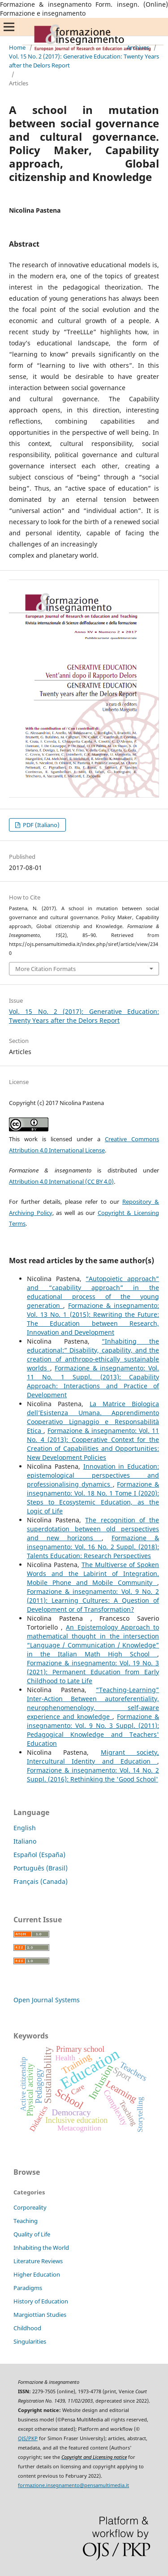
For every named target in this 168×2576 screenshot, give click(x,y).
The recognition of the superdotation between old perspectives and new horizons (93, 1529)
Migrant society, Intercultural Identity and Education (93, 1756)
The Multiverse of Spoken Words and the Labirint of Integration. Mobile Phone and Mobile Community (93, 1573)
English (24, 1828)
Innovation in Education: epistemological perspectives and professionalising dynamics (93, 1475)
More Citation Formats (45, 969)
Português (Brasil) (40, 1868)
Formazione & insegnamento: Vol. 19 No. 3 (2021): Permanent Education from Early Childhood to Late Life (93, 1672)
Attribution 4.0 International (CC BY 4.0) (61, 1181)
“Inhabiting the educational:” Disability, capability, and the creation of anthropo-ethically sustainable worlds (93, 1354)
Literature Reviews (38, 2261)
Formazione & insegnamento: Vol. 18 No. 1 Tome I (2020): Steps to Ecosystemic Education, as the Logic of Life (93, 1497)
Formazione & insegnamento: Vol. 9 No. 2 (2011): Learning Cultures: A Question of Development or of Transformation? (93, 1600)
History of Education (40, 2301)
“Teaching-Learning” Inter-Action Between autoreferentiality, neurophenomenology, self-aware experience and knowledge (93, 1703)
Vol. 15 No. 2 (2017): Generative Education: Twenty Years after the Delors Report (84, 60)
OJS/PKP (28, 2438)
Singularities (29, 2341)
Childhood (27, 2328)
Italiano (24, 1841)
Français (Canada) (40, 1881)
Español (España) (39, 1854)
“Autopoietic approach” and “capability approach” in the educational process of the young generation (93, 1292)
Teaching (25, 2221)
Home (17, 47)
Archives (138, 47)
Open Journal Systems (46, 2000)
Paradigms (27, 2288)
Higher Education (36, 2274)
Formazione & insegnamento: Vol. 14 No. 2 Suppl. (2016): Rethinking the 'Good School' (93, 1774)
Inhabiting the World (41, 2248)
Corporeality (30, 2207)
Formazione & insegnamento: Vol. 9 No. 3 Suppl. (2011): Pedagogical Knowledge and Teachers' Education (93, 1730)
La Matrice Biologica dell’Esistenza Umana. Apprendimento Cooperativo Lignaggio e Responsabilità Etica (93, 1417)
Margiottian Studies (39, 2315)
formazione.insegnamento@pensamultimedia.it (73, 2485)
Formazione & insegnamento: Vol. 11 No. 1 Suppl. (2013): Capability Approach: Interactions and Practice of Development (93, 1381)
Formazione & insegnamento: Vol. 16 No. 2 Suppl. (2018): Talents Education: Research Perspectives (93, 1547)
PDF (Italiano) (41, 825)
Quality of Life (31, 2234)
